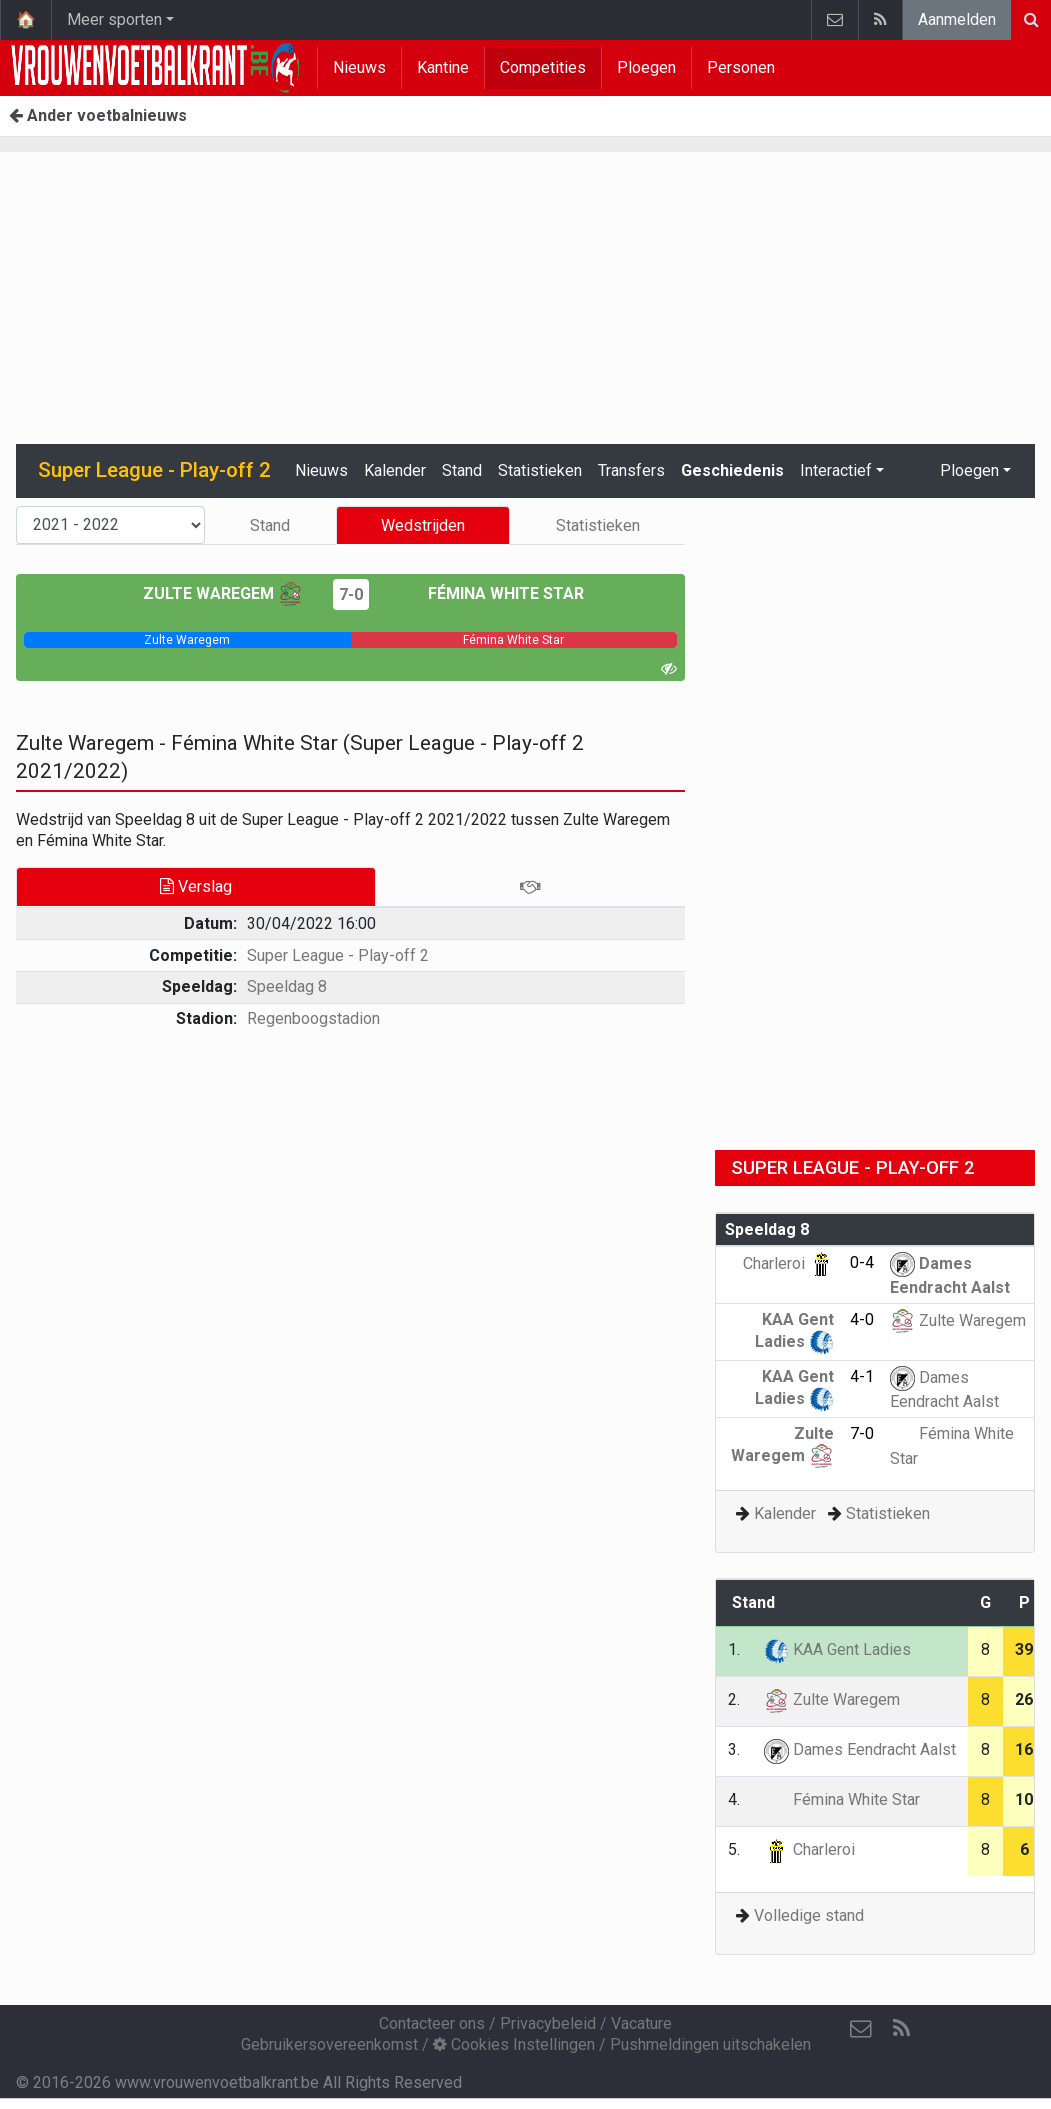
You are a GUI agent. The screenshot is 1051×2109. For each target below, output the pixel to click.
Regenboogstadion (313, 1018)
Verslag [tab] (196, 886)
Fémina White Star (491, 593)
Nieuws (359, 67)
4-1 (862, 1376)
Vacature (641, 2023)
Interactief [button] (836, 470)
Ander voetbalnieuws (98, 115)
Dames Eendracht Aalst (860, 1749)
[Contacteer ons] (861, 2029)
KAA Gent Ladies (837, 1649)
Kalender (395, 470)
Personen (741, 67)
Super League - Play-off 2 (338, 955)
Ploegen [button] (969, 470)
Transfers (631, 470)
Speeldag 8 (287, 986)
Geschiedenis (732, 470)
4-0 (862, 1319)
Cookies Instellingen (514, 2044)
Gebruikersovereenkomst (329, 2044)
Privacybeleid (548, 2023)
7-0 (351, 594)
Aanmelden (957, 19)
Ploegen (646, 67)
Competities (543, 67)
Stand (462, 470)
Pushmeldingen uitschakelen (710, 2044)
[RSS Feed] (901, 2029)
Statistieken (540, 470)
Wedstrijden (423, 525)
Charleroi (788, 1263)
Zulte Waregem (223, 593)
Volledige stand (809, 1915)
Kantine (443, 67)
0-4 (862, 1262)
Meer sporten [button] (114, 19)
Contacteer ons (432, 2023)
